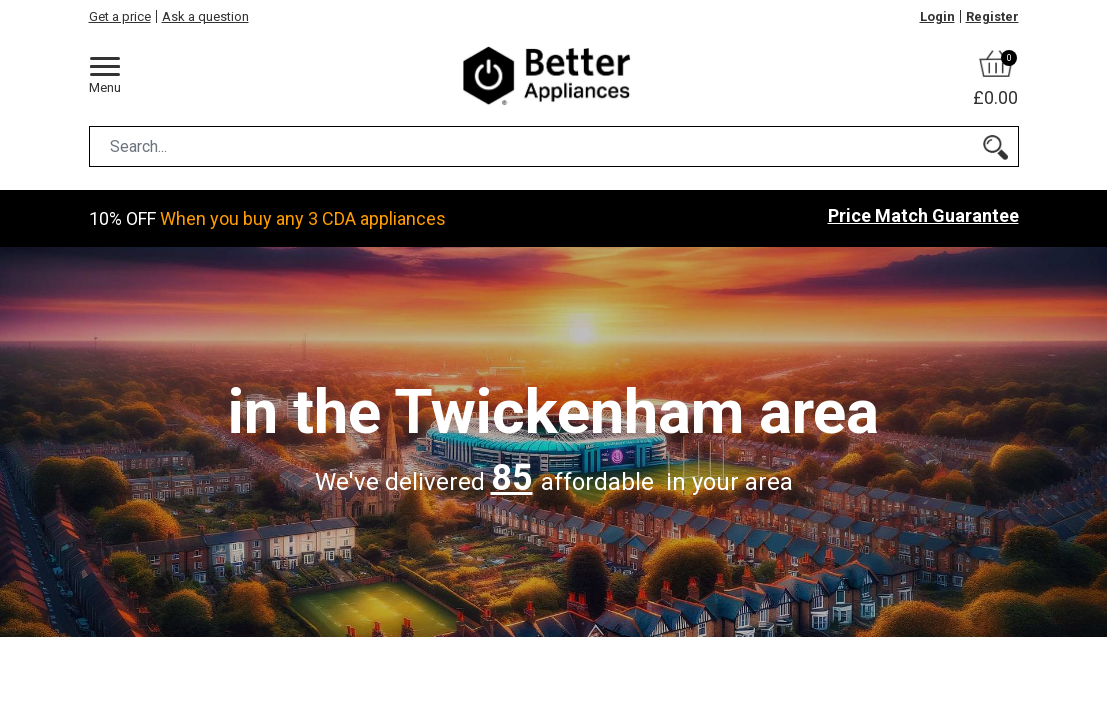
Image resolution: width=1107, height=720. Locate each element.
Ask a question (205, 16)
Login (937, 16)
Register (992, 16)
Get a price (120, 16)
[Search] (995, 146)
